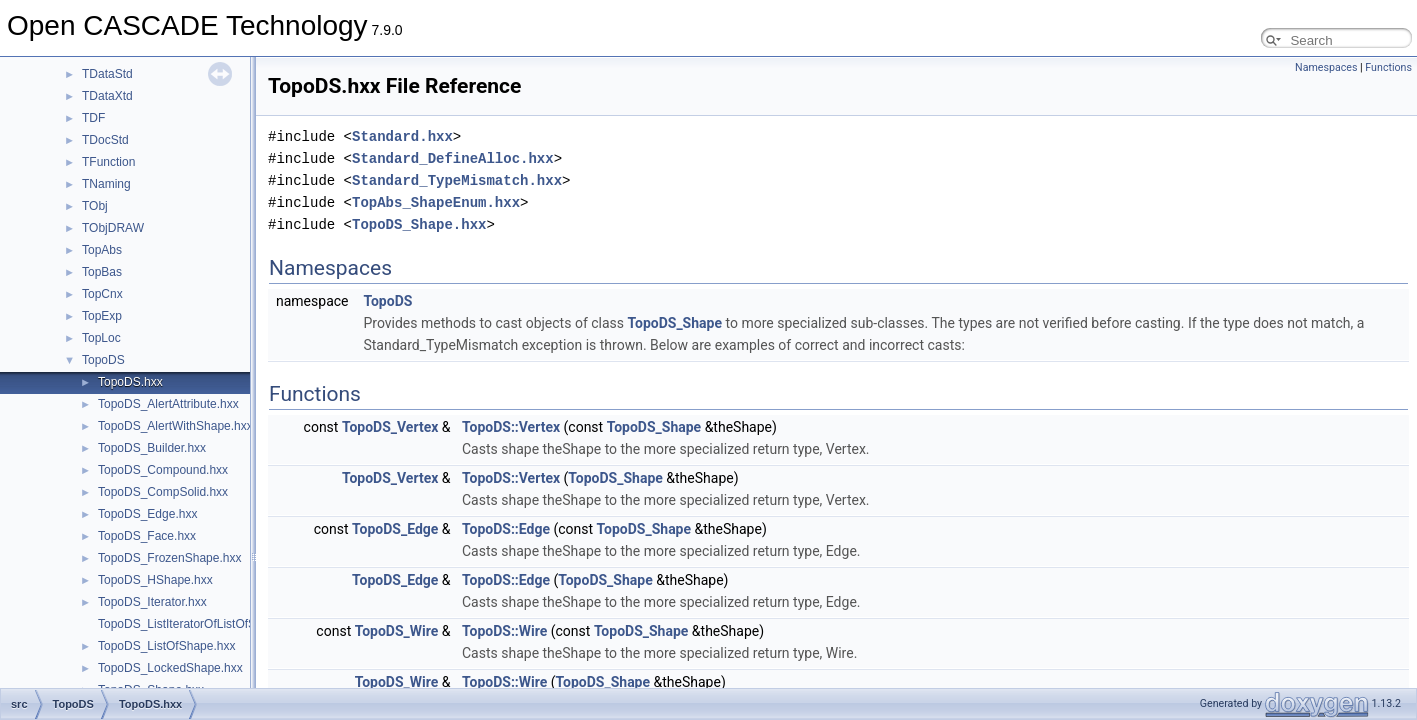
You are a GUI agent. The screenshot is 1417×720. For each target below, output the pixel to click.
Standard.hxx (402, 136)
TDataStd (107, 74)
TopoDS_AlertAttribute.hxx (168, 404)
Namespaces (1326, 67)
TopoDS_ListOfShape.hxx (166, 646)
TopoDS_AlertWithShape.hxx (175, 426)
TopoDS (103, 360)
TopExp (102, 316)
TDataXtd (107, 96)
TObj (95, 206)
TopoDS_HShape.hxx (155, 580)
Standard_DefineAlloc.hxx (453, 158)
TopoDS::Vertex (511, 427)
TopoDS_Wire (397, 631)
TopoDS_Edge (395, 529)
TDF (93, 118)
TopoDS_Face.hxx (147, 536)
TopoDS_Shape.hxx (419, 224)
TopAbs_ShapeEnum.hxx (436, 202)
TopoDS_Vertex (390, 427)
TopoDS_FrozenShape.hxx (169, 558)
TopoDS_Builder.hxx (152, 448)
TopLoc (101, 338)
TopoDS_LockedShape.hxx (170, 668)
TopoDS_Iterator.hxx (152, 602)
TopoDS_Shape (675, 323)
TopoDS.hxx (130, 382)
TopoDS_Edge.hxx (147, 514)
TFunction (108, 162)
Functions (1388, 67)
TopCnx (102, 294)
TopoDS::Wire (504, 631)
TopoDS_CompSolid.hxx (163, 492)
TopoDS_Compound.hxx (163, 470)
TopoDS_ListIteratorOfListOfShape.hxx (201, 624)
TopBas (102, 272)
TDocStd (105, 140)
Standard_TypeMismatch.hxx (457, 180)
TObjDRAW (113, 228)
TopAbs (102, 250)
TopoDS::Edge (506, 529)
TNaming (106, 184)
